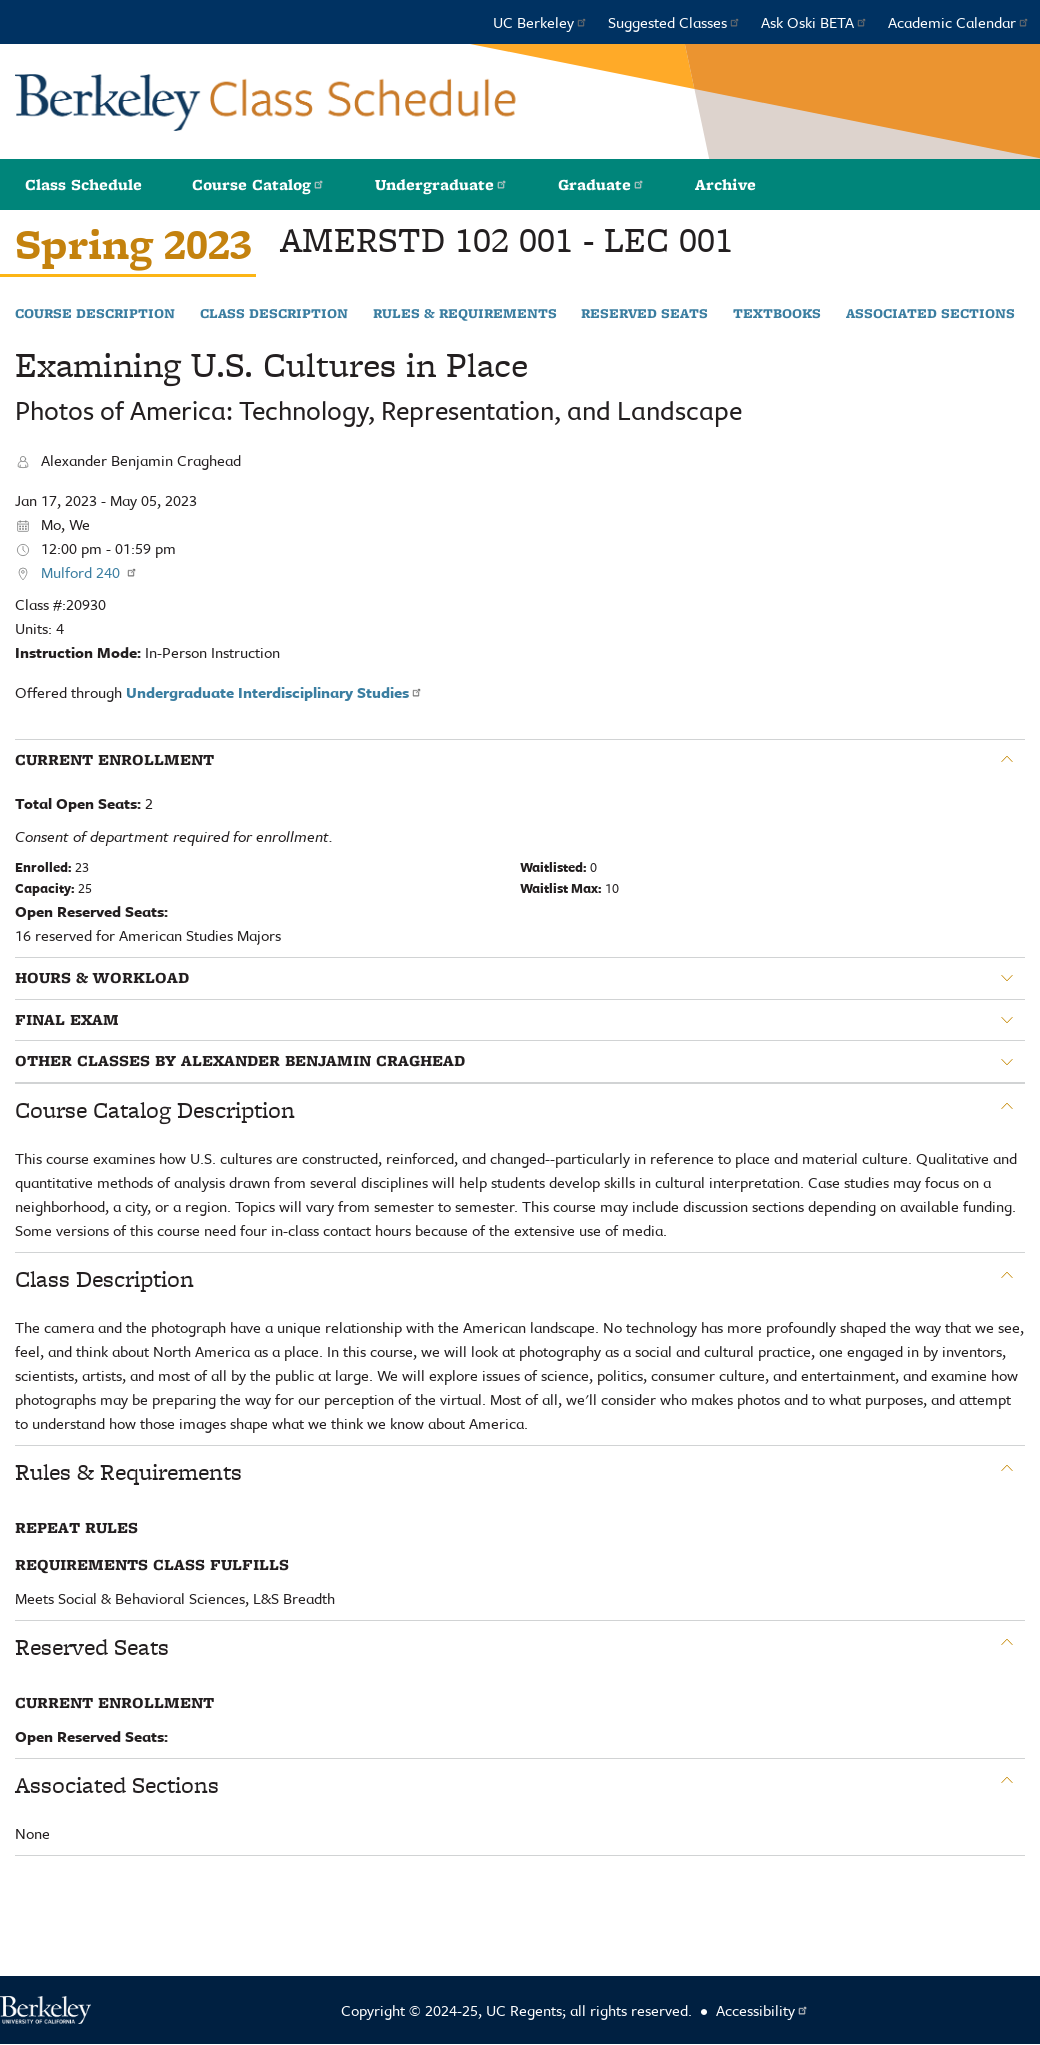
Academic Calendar (959, 22)
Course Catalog (258, 184)
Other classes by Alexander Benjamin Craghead (240, 1061)
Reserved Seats (644, 314)
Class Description (274, 314)
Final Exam (67, 1020)
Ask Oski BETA (814, 22)
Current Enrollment (114, 760)
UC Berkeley (540, 22)
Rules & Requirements (465, 314)
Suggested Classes (674, 22)
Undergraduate (441, 184)
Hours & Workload (102, 978)
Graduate (601, 184)
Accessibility (762, 2010)
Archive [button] (725, 184)
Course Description (95, 314)
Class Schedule (83, 184)
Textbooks (777, 314)
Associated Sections (930, 314)
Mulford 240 (89, 572)
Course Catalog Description (155, 1110)
